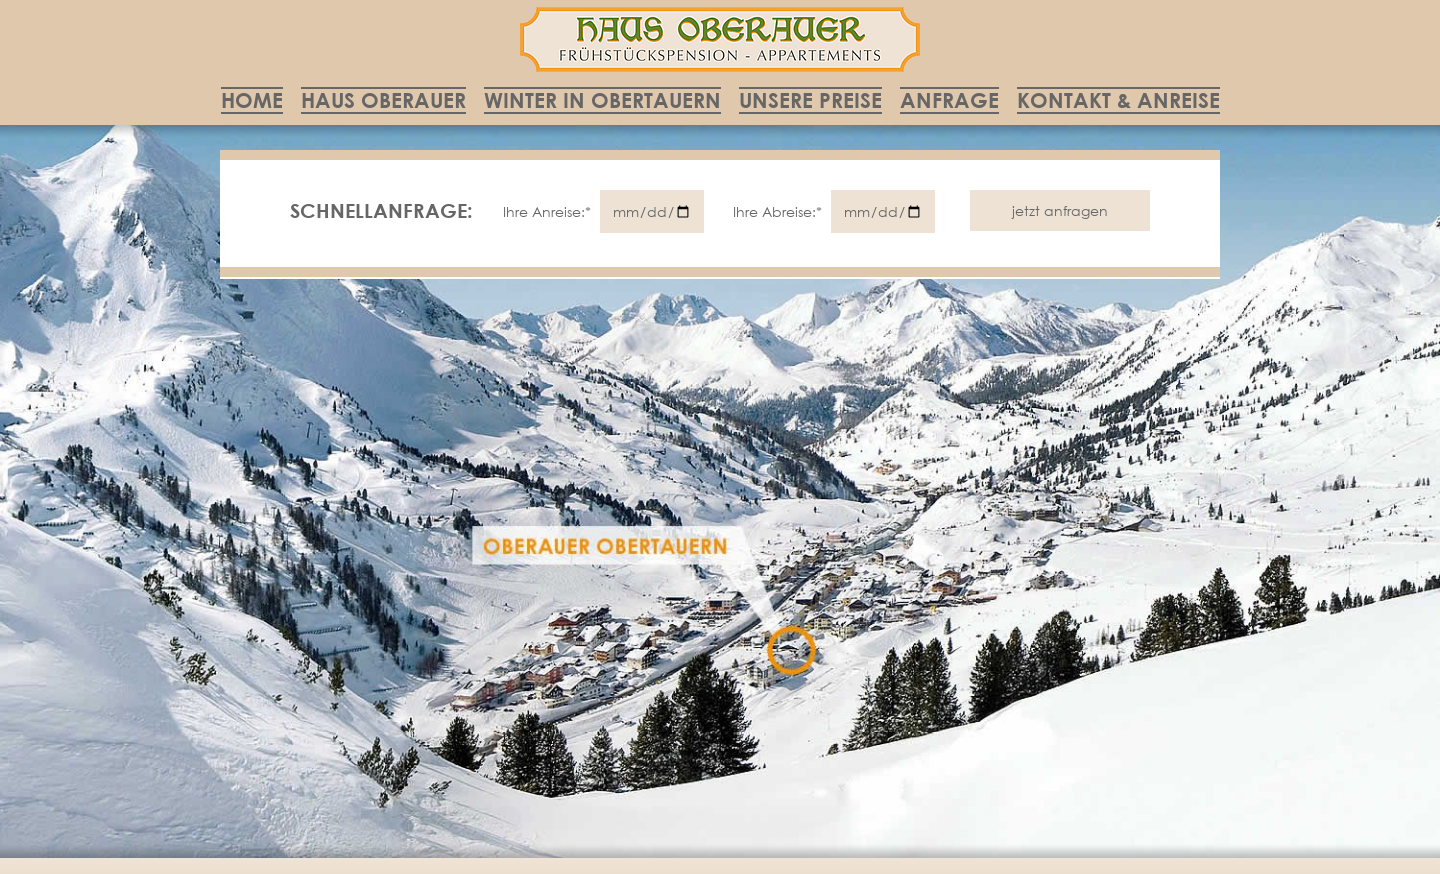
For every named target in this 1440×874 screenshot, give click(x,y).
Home (252, 100)
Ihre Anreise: (549, 211)
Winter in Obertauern (602, 100)
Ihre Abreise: (779, 211)
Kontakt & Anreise (1118, 100)
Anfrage (949, 100)
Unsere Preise (810, 100)
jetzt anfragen (1060, 210)
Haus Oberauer (383, 100)
